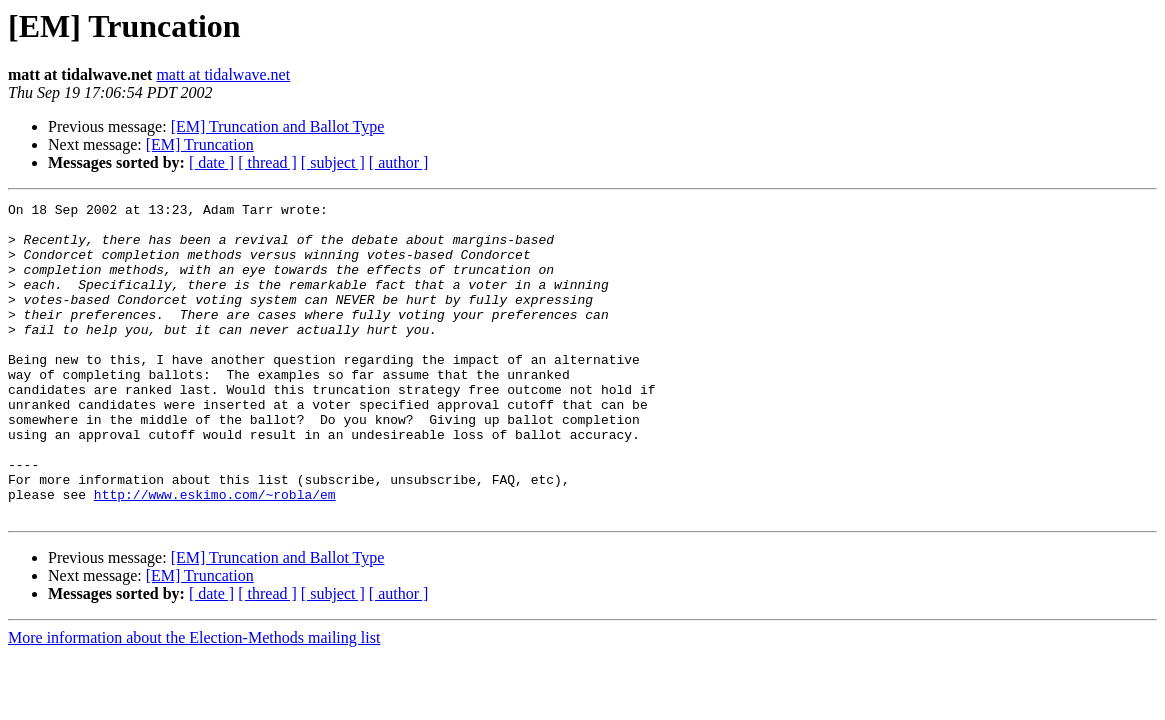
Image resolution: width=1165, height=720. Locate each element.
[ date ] (211, 162)
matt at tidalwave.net (223, 74)
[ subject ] (333, 162)
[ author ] (399, 162)
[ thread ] (267, 162)
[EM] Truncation (200, 144)
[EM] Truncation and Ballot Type (278, 126)
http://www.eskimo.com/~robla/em (215, 554)
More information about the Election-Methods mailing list (194, 700)
